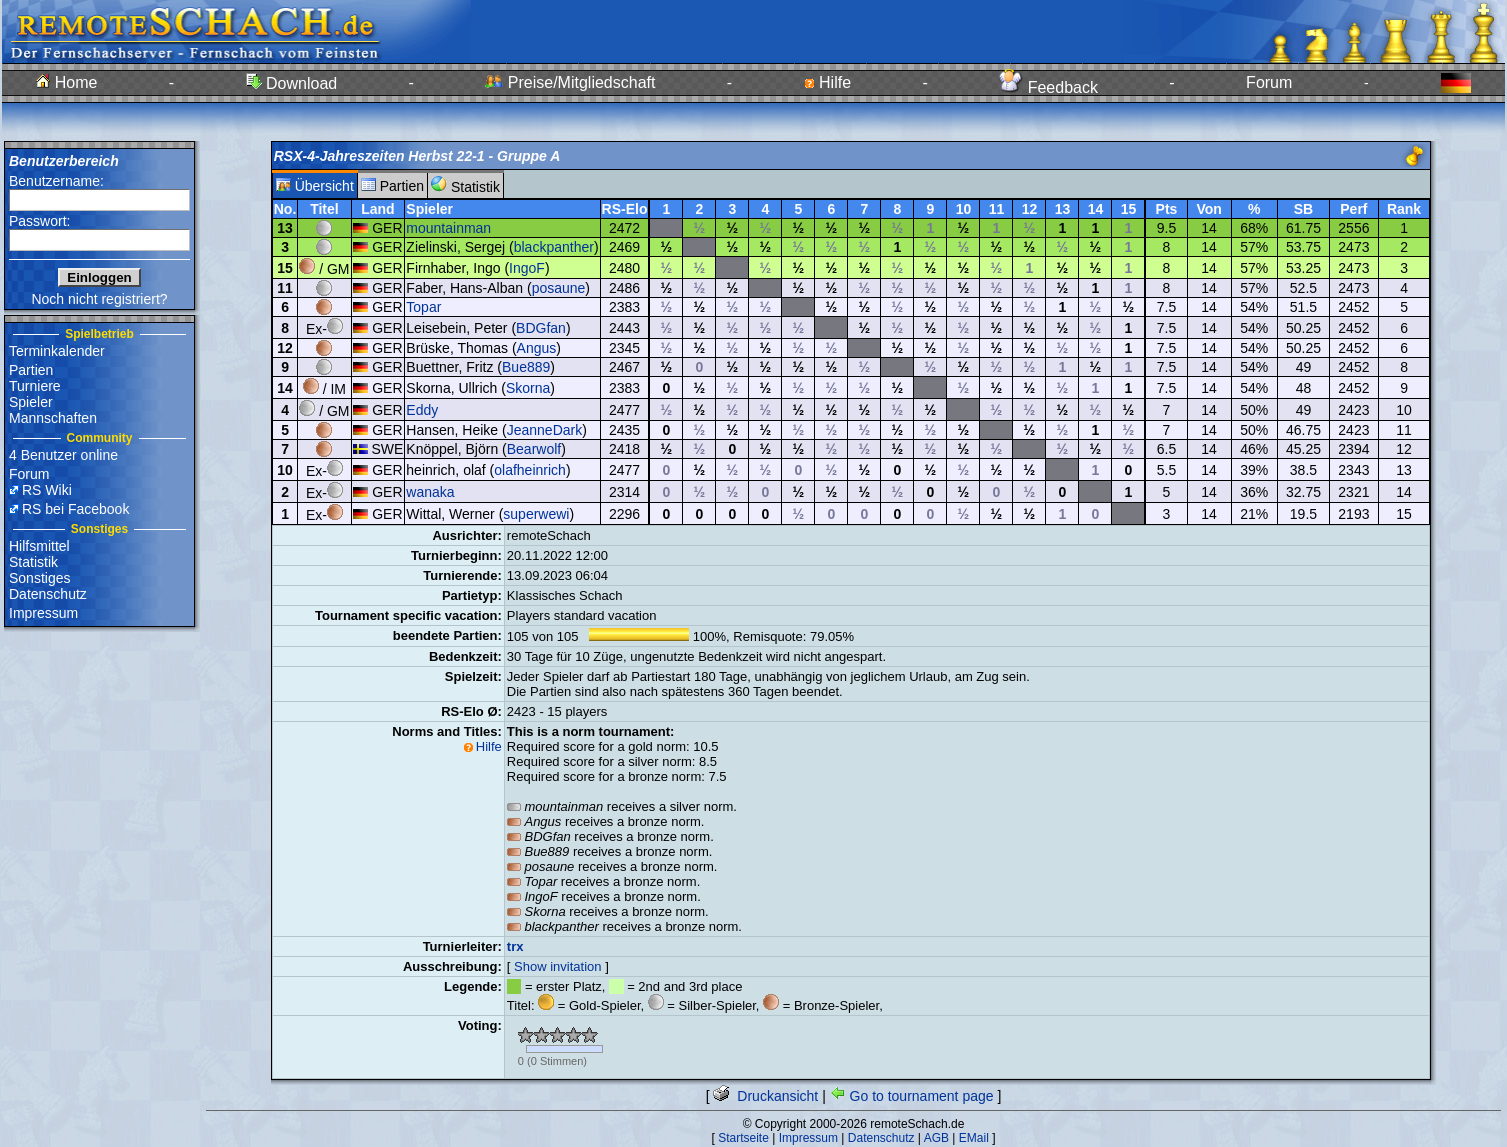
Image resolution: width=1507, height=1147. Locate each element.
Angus (537, 348)
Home (66, 82)
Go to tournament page (912, 1096)
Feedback (1048, 87)
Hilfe (827, 82)
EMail (974, 1138)
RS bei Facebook (75, 509)
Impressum (43, 613)
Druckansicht (765, 1096)
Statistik (33, 562)
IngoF (527, 268)
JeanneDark (545, 430)
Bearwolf (534, 449)
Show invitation (557, 966)
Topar (423, 307)
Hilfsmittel (39, 546)
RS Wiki (47, 490)
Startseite (743, 1138)
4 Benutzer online (63, 455)
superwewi (536, 514)
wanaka (430, 492)
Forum (1269, 82)
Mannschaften (53, 418)
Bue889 (526, 367)
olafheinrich (530, 470)
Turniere (35, 386)
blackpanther (554, 247)
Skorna (528, 388)
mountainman (448, 228)
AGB (936, 1138)
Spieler (31, 402)
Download (292, 83)
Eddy (422, 410)
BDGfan (541, 328)
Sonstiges (39, 578)
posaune (559, 288)
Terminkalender (57, 351)
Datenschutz (48, 594)
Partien (31, 370)
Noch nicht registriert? (99, 299)
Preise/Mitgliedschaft (570, 82)
